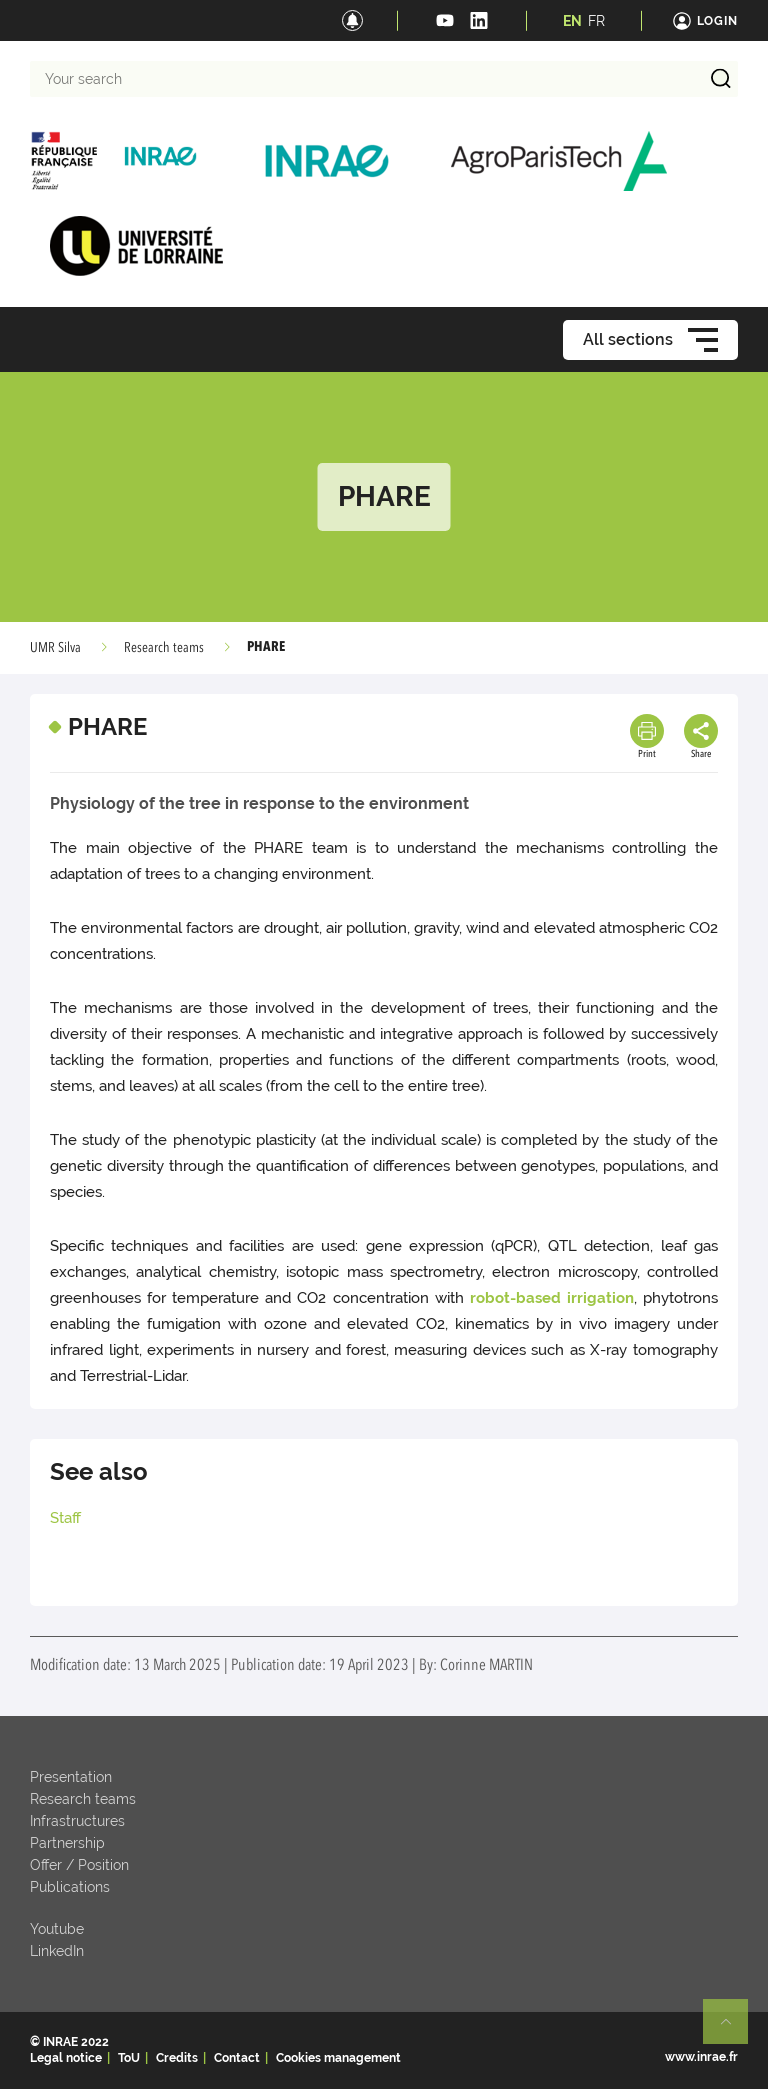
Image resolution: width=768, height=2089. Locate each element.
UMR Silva (55, 648)
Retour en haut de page (734, 2030)
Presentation (71, 1777)
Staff (65, 1518)
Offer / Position (79, 1865)
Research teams (164, 648)
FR (596, 21)
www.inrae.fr (701, 2057)
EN (572, 21)
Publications (70, 1887)
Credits (177, 2058)
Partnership (67, 1843)
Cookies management (338, 2058)
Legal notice (66, 2058)
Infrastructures (77, 1821)
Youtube (57, 1929)
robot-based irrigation (552, 1298)
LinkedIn (57, 1951)
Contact (237, 2058)
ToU (129, 2058)
